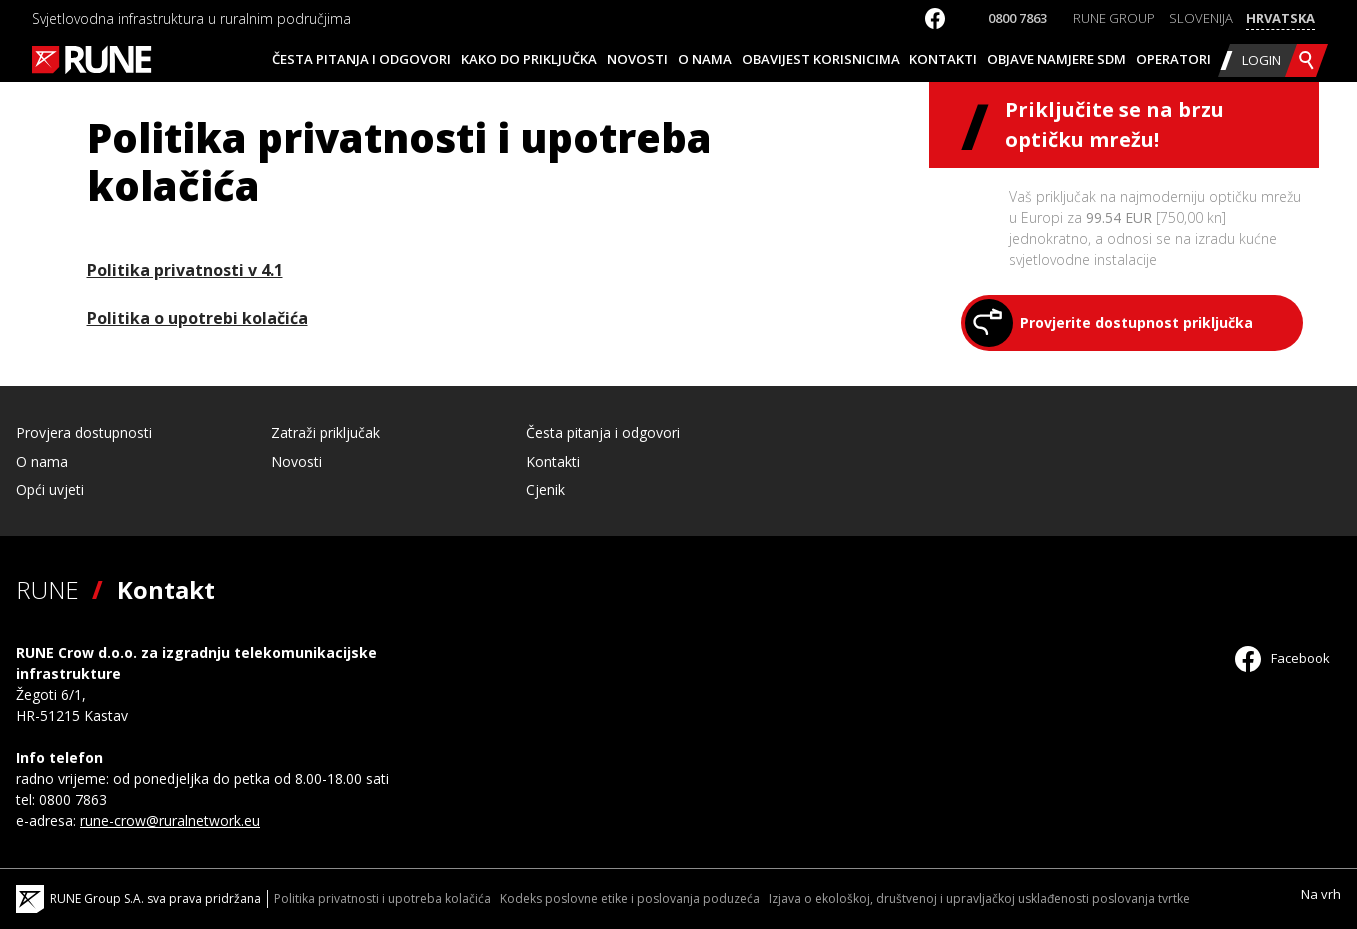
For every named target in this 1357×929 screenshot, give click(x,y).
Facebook (1282, 658)
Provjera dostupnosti (84, 432)
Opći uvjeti (50, 489)
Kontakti (943, 59)
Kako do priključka (529, 59)
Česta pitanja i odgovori (361, 59)
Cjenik (545, 489)
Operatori (1173, 59)
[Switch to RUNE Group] (1114, 19)
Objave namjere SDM (1056, 59)
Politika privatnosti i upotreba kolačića (382, 898)
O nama (705, 59)
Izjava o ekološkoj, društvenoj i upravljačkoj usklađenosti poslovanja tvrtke (979, 898)
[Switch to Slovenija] (1201, 19)
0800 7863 (1017, 18)
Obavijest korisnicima (821, 59)
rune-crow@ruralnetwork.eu (170, 820)
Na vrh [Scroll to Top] (1321, 894)
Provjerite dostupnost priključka (1136, 322)
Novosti (637, 59)
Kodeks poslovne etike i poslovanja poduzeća (630, 898)
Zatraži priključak (325, 432)
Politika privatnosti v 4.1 (185, 270)
